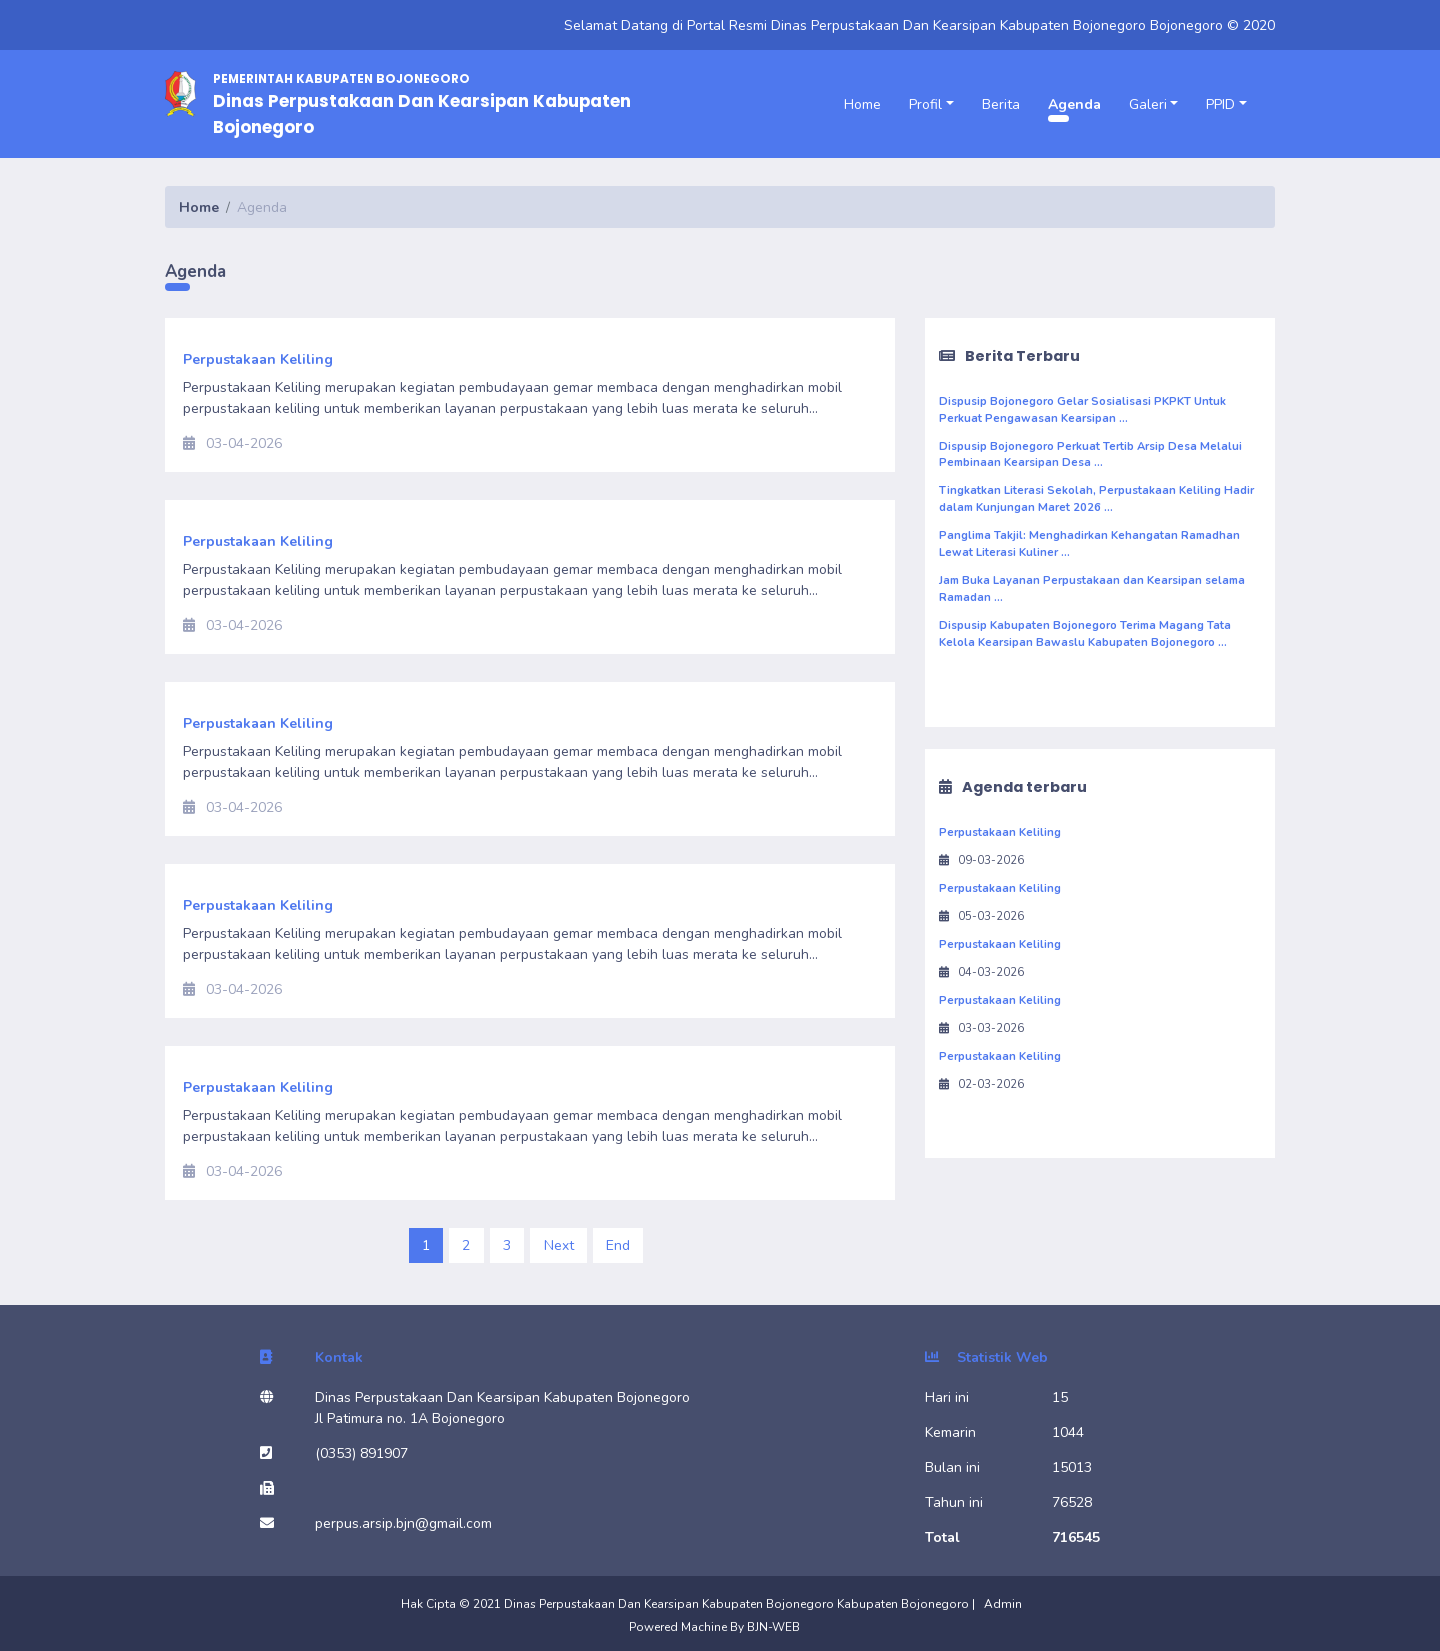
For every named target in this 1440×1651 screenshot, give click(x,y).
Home (862, 104)
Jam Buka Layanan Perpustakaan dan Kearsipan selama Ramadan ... (1092, 589)
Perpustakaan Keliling (1000, 832)
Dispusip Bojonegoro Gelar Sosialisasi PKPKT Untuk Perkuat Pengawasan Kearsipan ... (1082, 410)
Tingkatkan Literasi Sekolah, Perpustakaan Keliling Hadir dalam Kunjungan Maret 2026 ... (1096, 499)
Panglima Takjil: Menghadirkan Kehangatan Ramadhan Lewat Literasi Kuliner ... (1089, 544)
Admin (1003, 1604)
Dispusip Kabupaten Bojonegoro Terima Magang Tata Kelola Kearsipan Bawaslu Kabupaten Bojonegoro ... (1085, 634)
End (618, 1245)
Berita (1001, 104)
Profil (925, 104)
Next (559, 1245)
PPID (1220, 104)
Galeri (1148, 104)
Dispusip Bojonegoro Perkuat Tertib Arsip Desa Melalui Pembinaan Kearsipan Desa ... (1090, 455)
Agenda (1074, 104)
